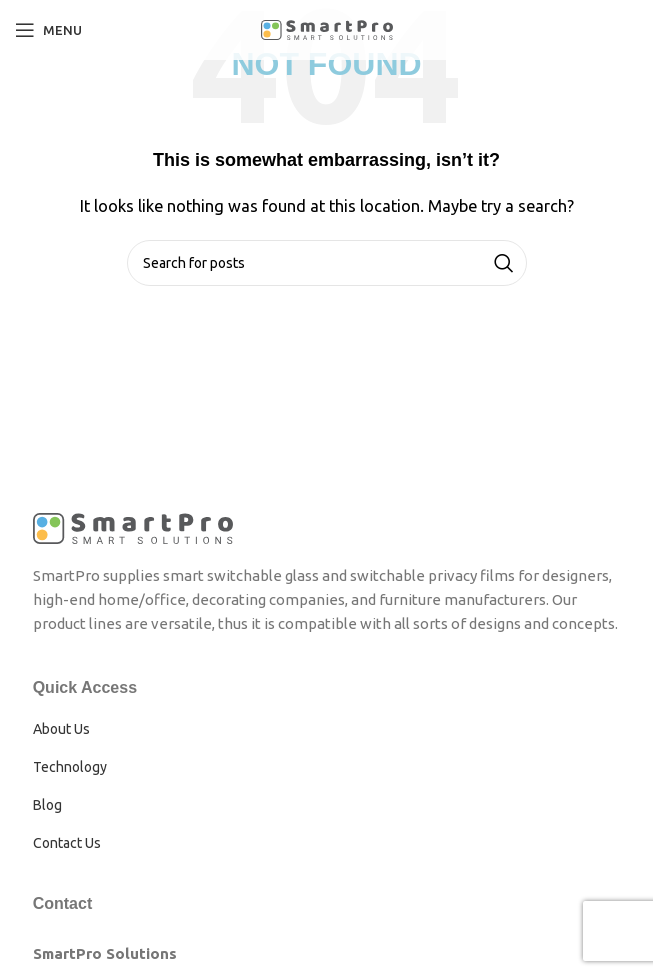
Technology (70, 767)
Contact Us (67, 843)
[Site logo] (327, 28)
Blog (47, 805)
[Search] (327, 263)
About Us (61, 729)
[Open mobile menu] (48, 30)
